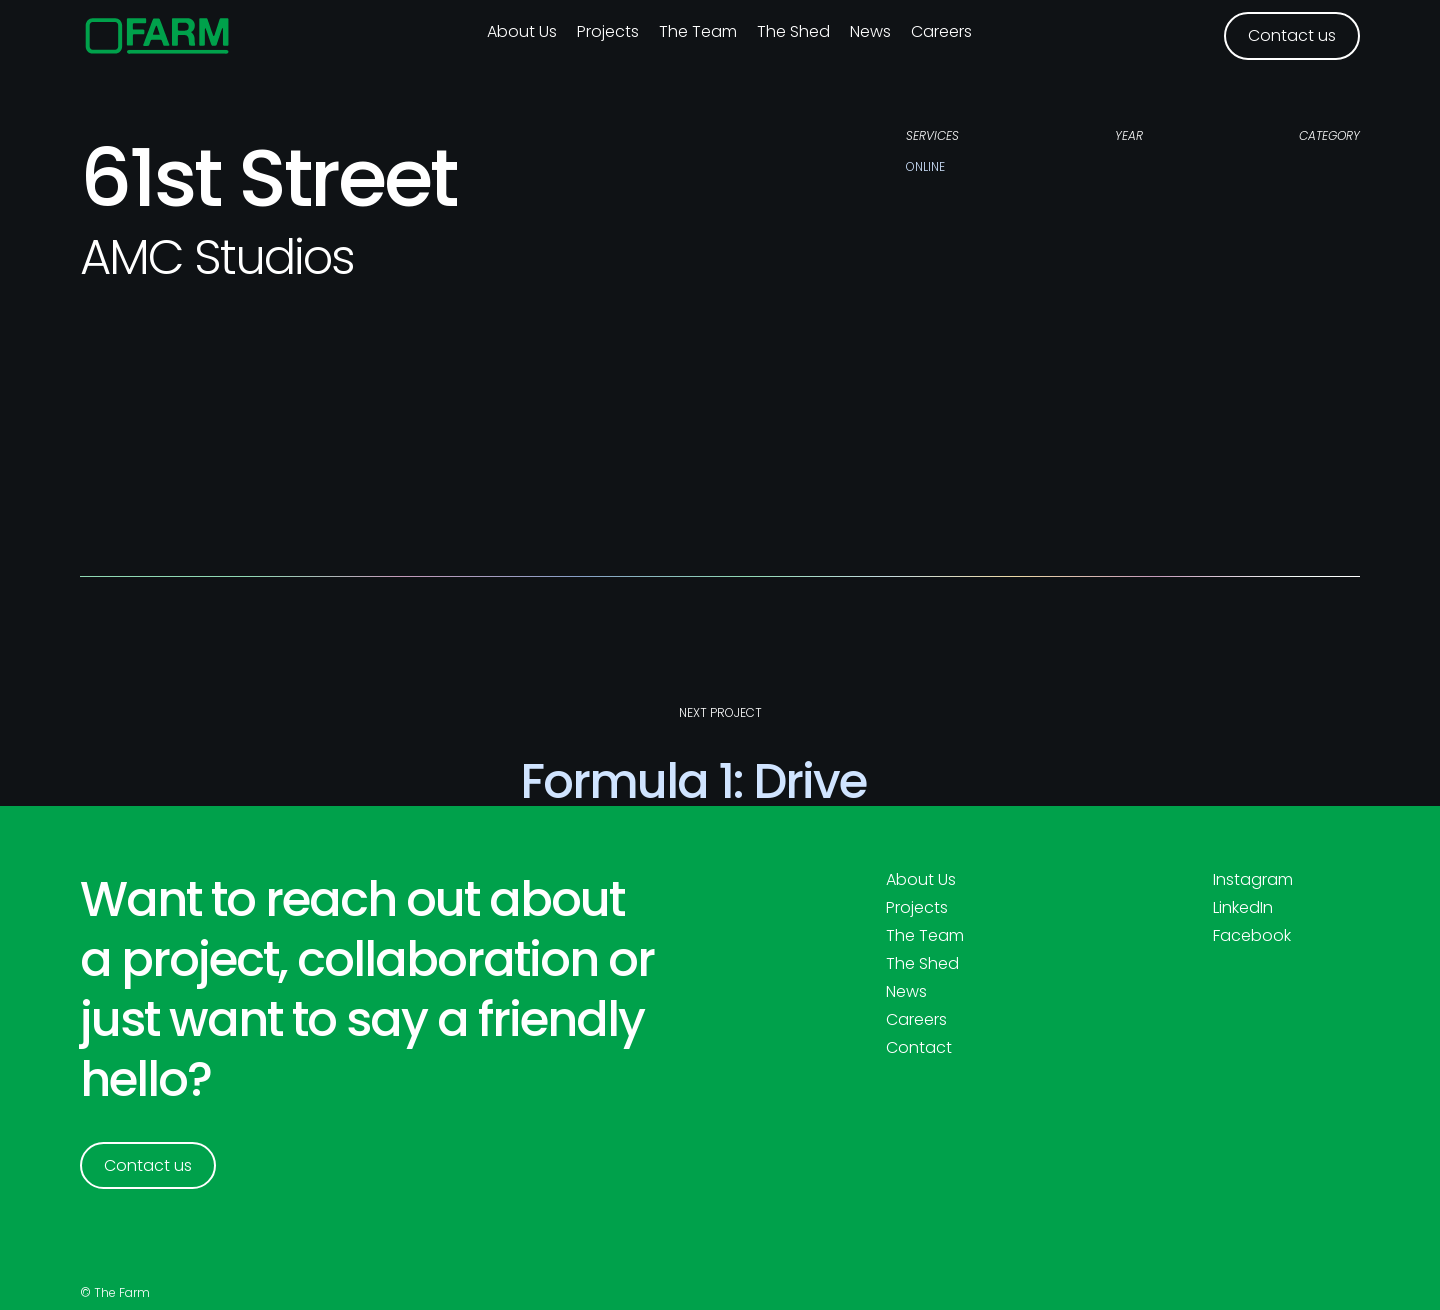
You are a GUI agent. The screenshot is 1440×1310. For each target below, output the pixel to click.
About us (522, 31)
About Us (921, 880)
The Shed (793, 31)
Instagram (1253, 880)
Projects (608, 31)
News (870, 31)
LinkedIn (1243, 908)
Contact (919, 1048)
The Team (698, 31)
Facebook (1252, 936)
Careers (941, 31)
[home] (157, 36)
